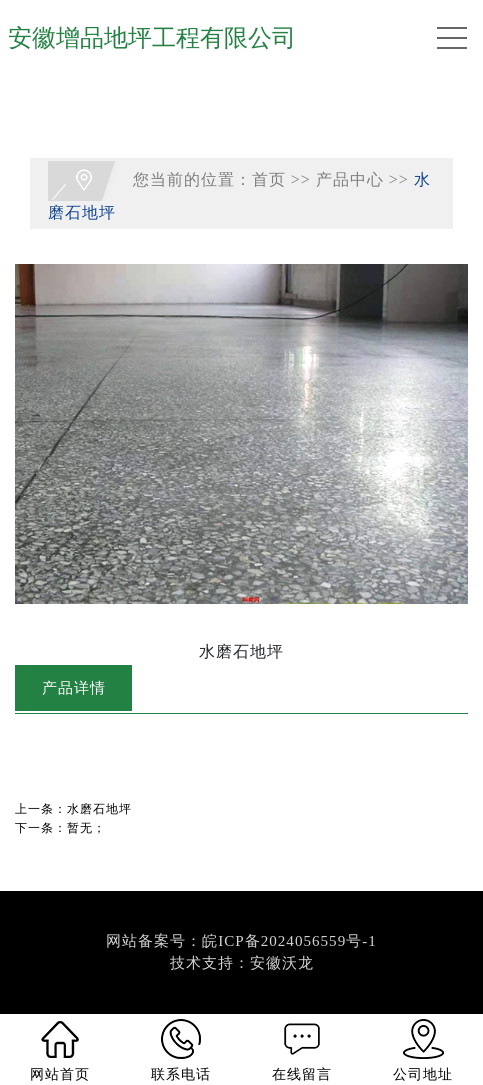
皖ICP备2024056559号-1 (289, 941)
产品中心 (350, 179)
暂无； (86, 828)
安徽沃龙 (282, 963)
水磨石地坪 (99, 809)
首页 (269, 179)
